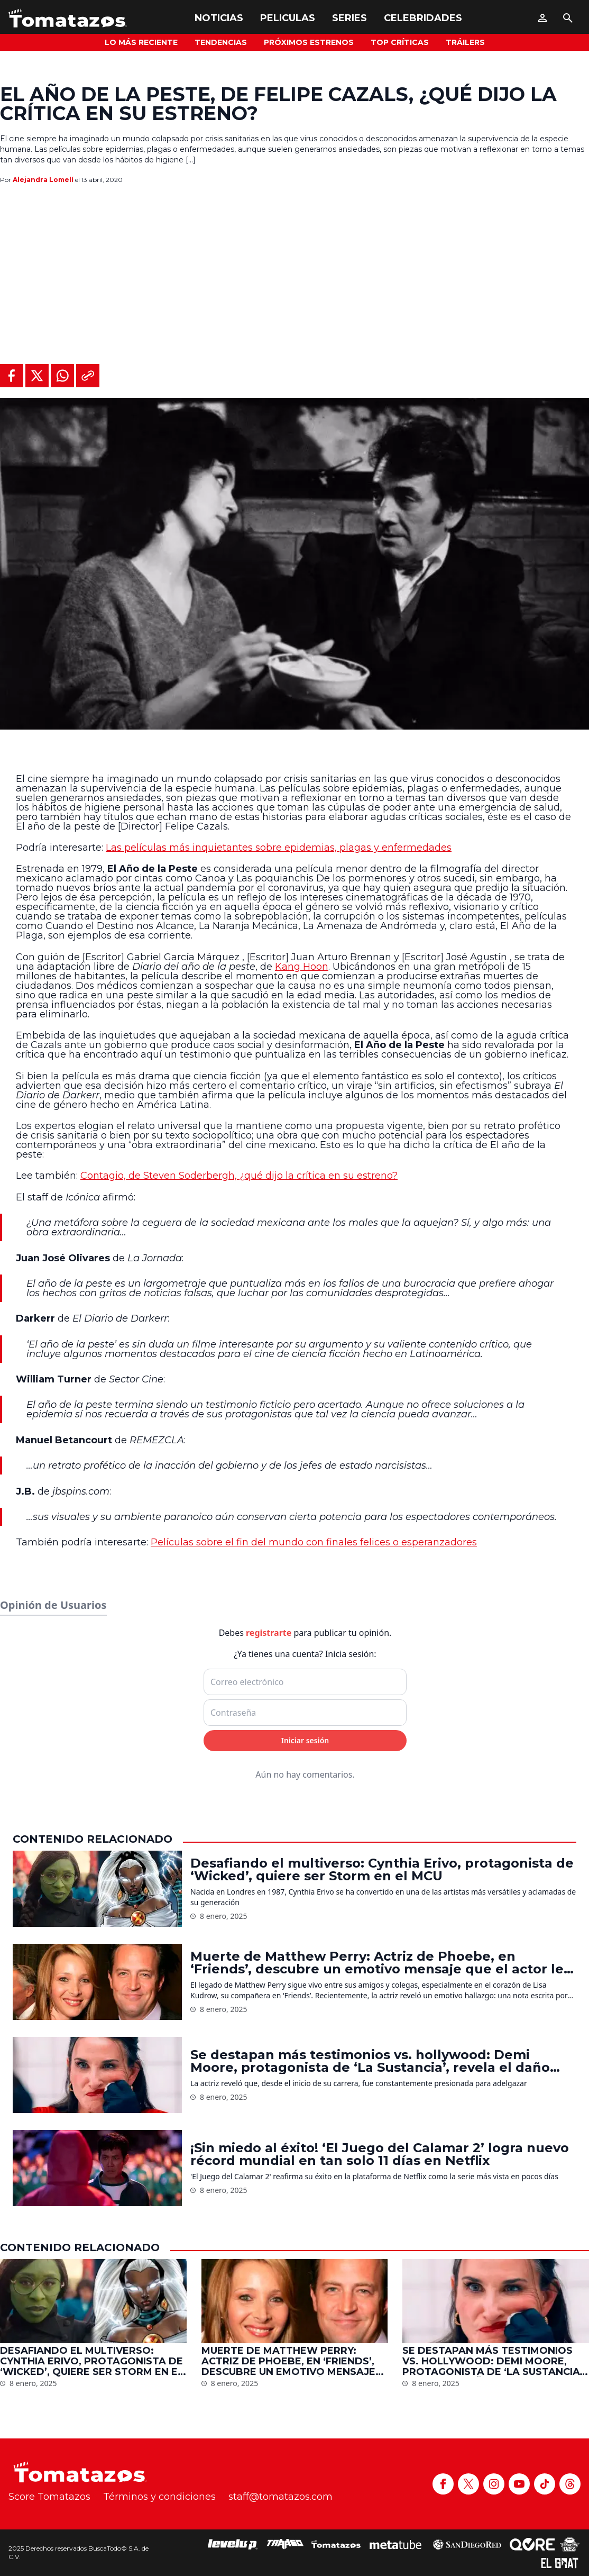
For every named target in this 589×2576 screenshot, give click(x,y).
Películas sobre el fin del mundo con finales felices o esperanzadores (314, 1542)
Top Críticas (400, 42)
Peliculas (287, 18)
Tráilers (465, 42)
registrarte (268, 2196)
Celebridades (423, 18)
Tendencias (221, 42)
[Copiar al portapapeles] (87, 375)
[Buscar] (568, 18)
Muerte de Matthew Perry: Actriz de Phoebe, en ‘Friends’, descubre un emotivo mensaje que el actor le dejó (377, 2526)
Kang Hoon (301, 966)
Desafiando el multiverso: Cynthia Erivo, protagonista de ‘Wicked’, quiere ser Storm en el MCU (382, 2433)
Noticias (219, 18)
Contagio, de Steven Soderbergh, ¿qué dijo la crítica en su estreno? (239, 1175)
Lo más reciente (141, 42)
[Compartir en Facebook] (11, 375)
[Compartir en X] (37, 375)
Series (349, 18)
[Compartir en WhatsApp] (62, 375)
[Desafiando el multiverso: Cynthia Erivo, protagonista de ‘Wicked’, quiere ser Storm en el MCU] (97, 2453)
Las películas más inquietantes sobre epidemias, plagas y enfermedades (279, 847)
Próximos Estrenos (309, 42)
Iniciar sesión (305, 2304)
